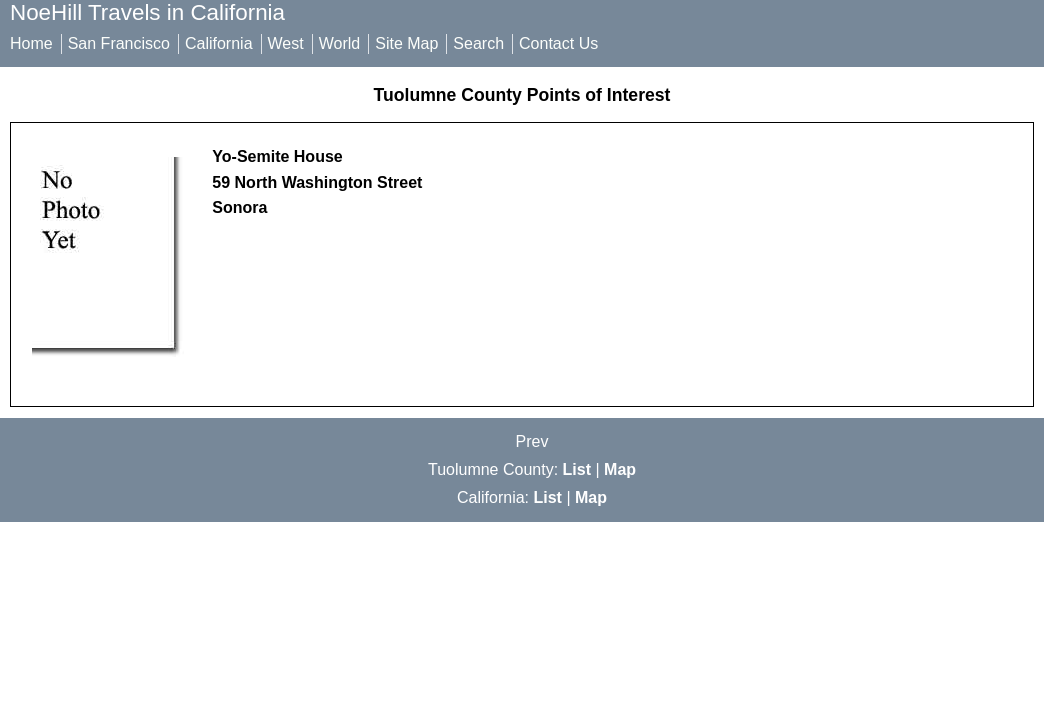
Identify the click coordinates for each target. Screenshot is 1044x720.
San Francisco (119, 43)
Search (478, 43)
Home (31, 43)
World (340, 43)
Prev (532, 441)
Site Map (406, 43)
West (286, 43)
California (219, 43)
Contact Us (558, 43)
